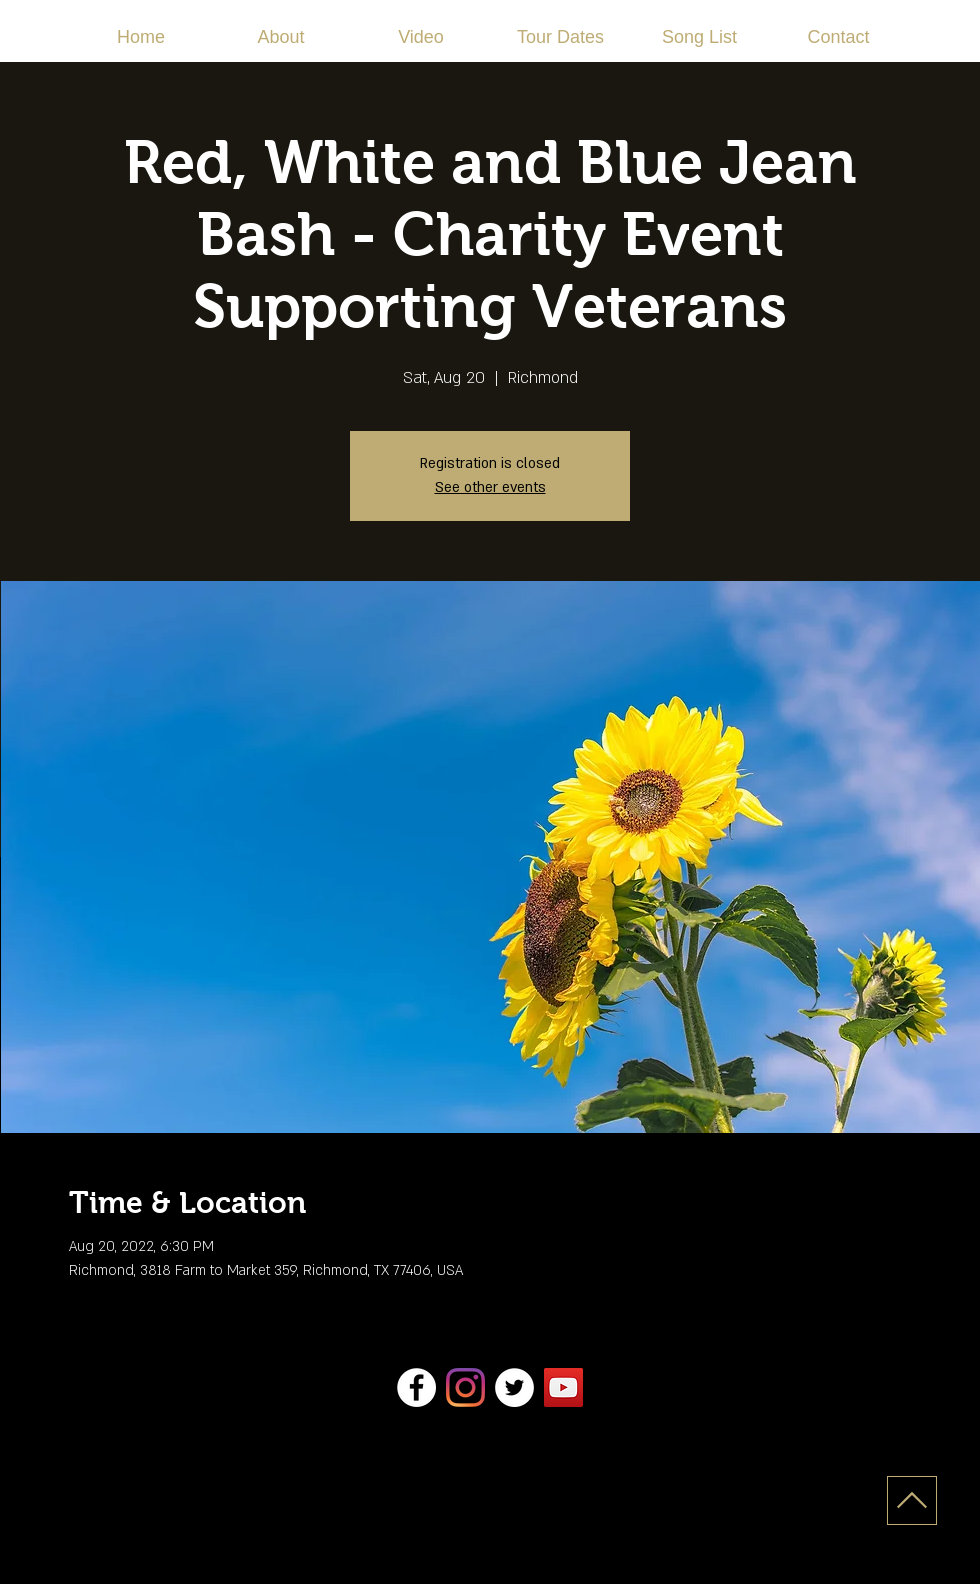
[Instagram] (465, 1387)
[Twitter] (514, 1387)
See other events (490, 487)
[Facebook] (416, 1387)
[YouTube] (563, 1387)
